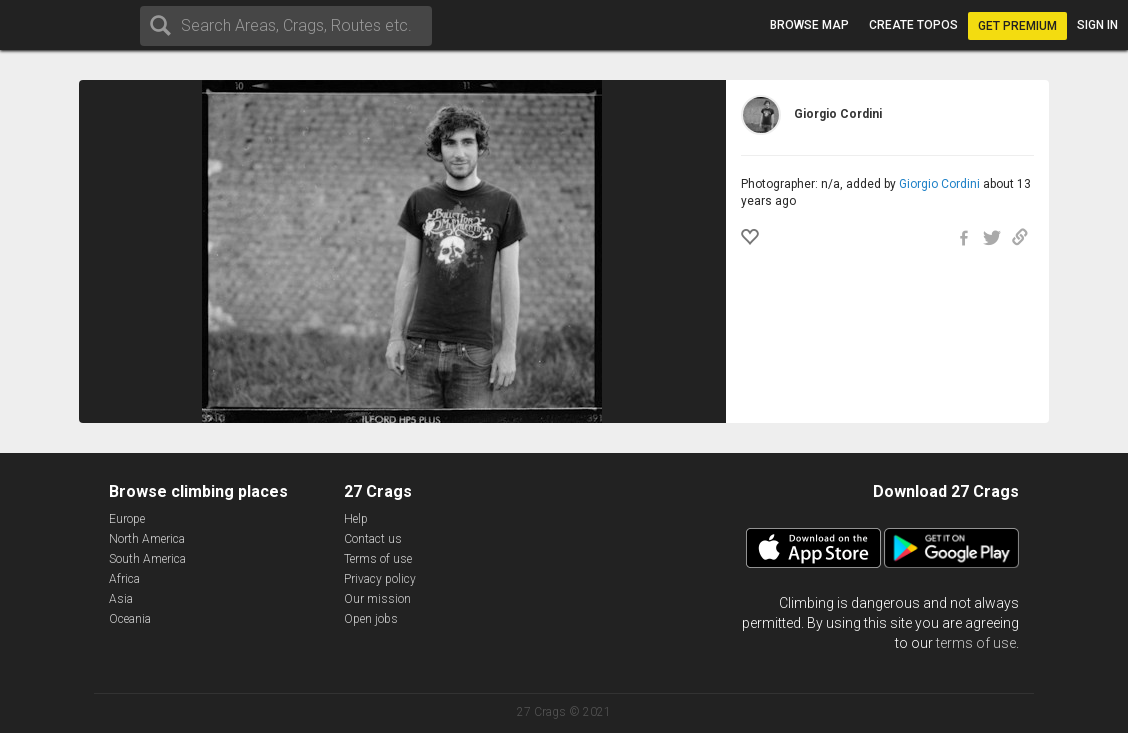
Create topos (913, 25)
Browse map (809, 25)
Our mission (377, 599)
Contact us (373, 539)
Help (356, 519)
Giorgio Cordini (939, 184)
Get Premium (1017, 26)
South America (147, 559)
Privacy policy (380, 579)
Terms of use (378, 559)
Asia (121, 599)
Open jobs (371, 619)
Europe (127, 519)
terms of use (976, 643)
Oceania (130, 619)
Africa (124, 579)
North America (147, 539)
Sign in (1097, 25)
